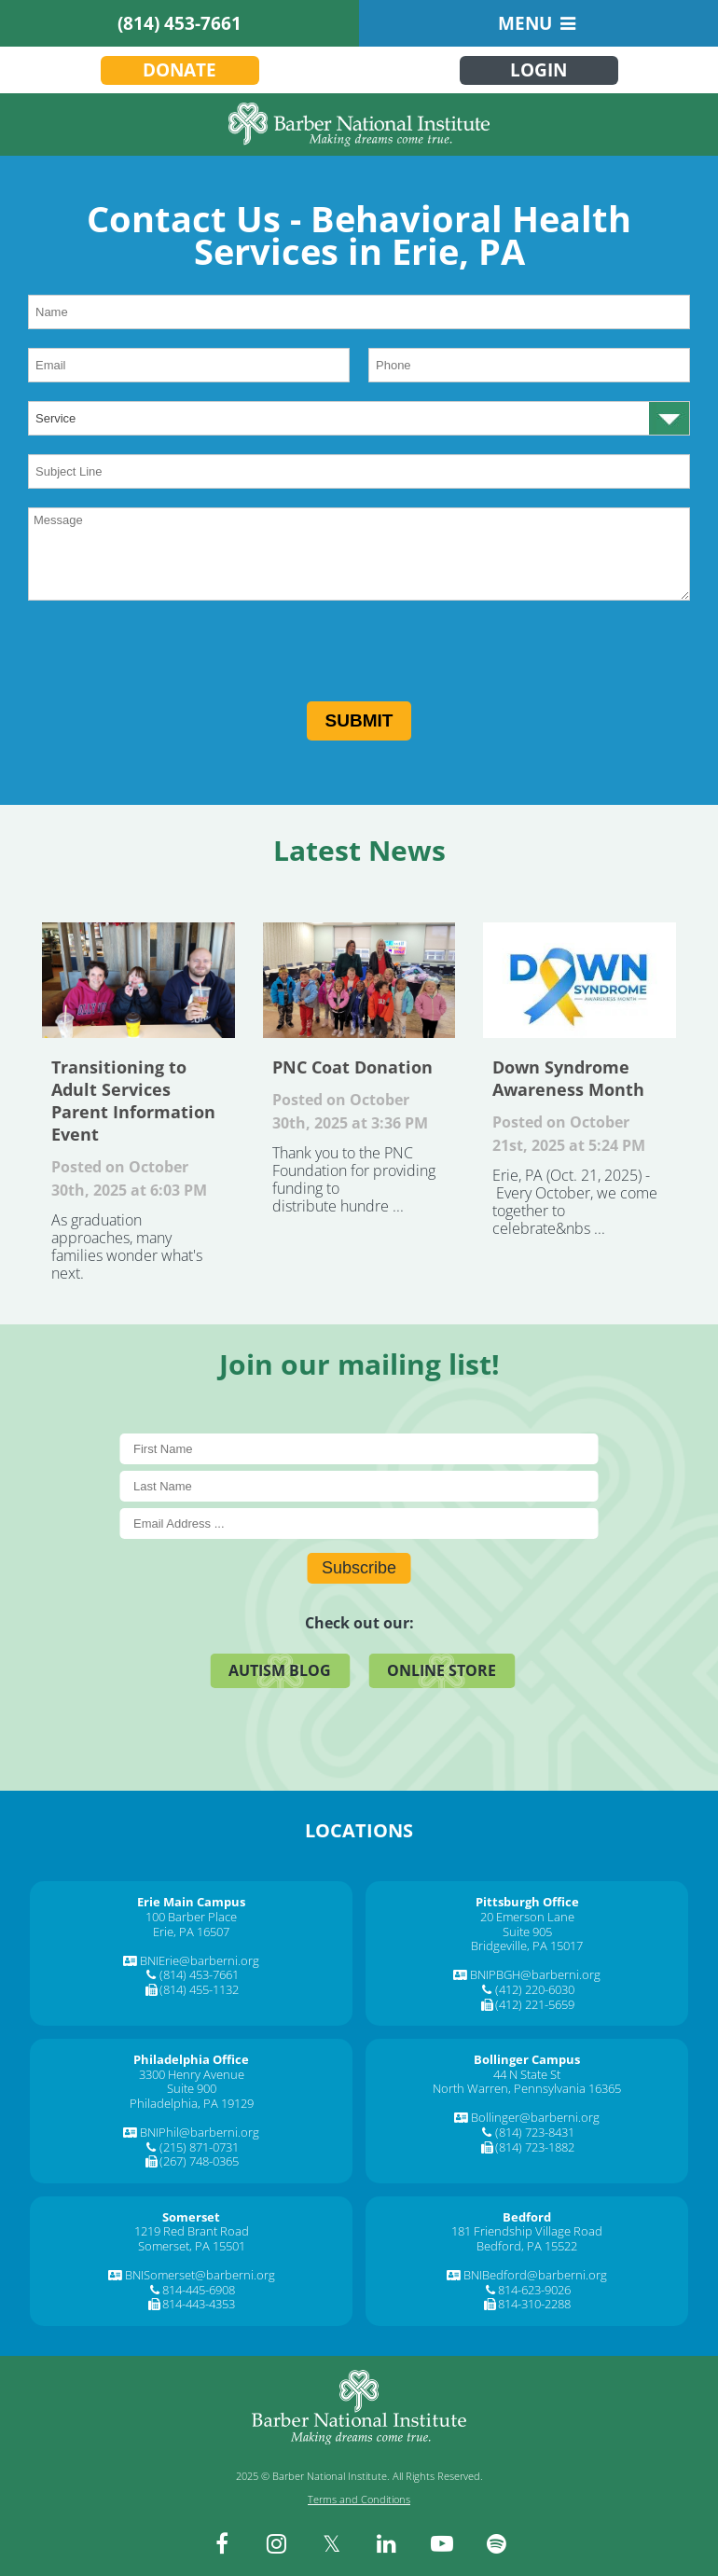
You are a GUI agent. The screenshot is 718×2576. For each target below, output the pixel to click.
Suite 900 (191, 2088)
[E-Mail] (359, 1523)
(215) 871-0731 (199, 2147)
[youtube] (442, 2543)
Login (538, 70)
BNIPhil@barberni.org (199, 2132)
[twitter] (332, 2543)
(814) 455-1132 (199, 1989)
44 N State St (526, 2074)
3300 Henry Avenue (191, 2074)
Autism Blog (279, 1670)
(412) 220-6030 (534, 1989)
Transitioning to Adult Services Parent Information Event (138, 980)
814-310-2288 (534, 2303)
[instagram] (277, 2543)
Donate (179, 70)
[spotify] (497, 2543)
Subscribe (359, 1567)
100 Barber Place (191, 1916)
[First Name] (359, 1448)
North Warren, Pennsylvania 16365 (527, 2088)
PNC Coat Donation (359, 980)
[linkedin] (387, 2543)
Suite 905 (527, 1931)
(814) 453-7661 (179, 23)
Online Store (441, 1670)
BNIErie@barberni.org (199, 1960)
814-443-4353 (198, 2303)
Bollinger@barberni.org (535, 2117)
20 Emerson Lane (527, 1916)
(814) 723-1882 (534, 2147)
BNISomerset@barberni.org (200, 2274)
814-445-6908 (198, 2289)
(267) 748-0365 (199, 2161)
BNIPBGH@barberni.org (535, 1974)
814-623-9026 (534, 2289)
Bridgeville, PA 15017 (527, 1945)
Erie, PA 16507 (191, 1931)
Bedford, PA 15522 (526, 2245)
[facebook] (222, 2543)
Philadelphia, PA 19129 (192, 2103)
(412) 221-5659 (534, 2004)
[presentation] (169, 655)
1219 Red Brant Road (191, 2231)
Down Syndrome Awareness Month (579, 980)
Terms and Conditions (359, 2499)
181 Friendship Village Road (526, 2231)
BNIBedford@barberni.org (535, 2274)
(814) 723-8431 (534, 2132)
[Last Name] (359, 1486)
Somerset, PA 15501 (191, 2245)
